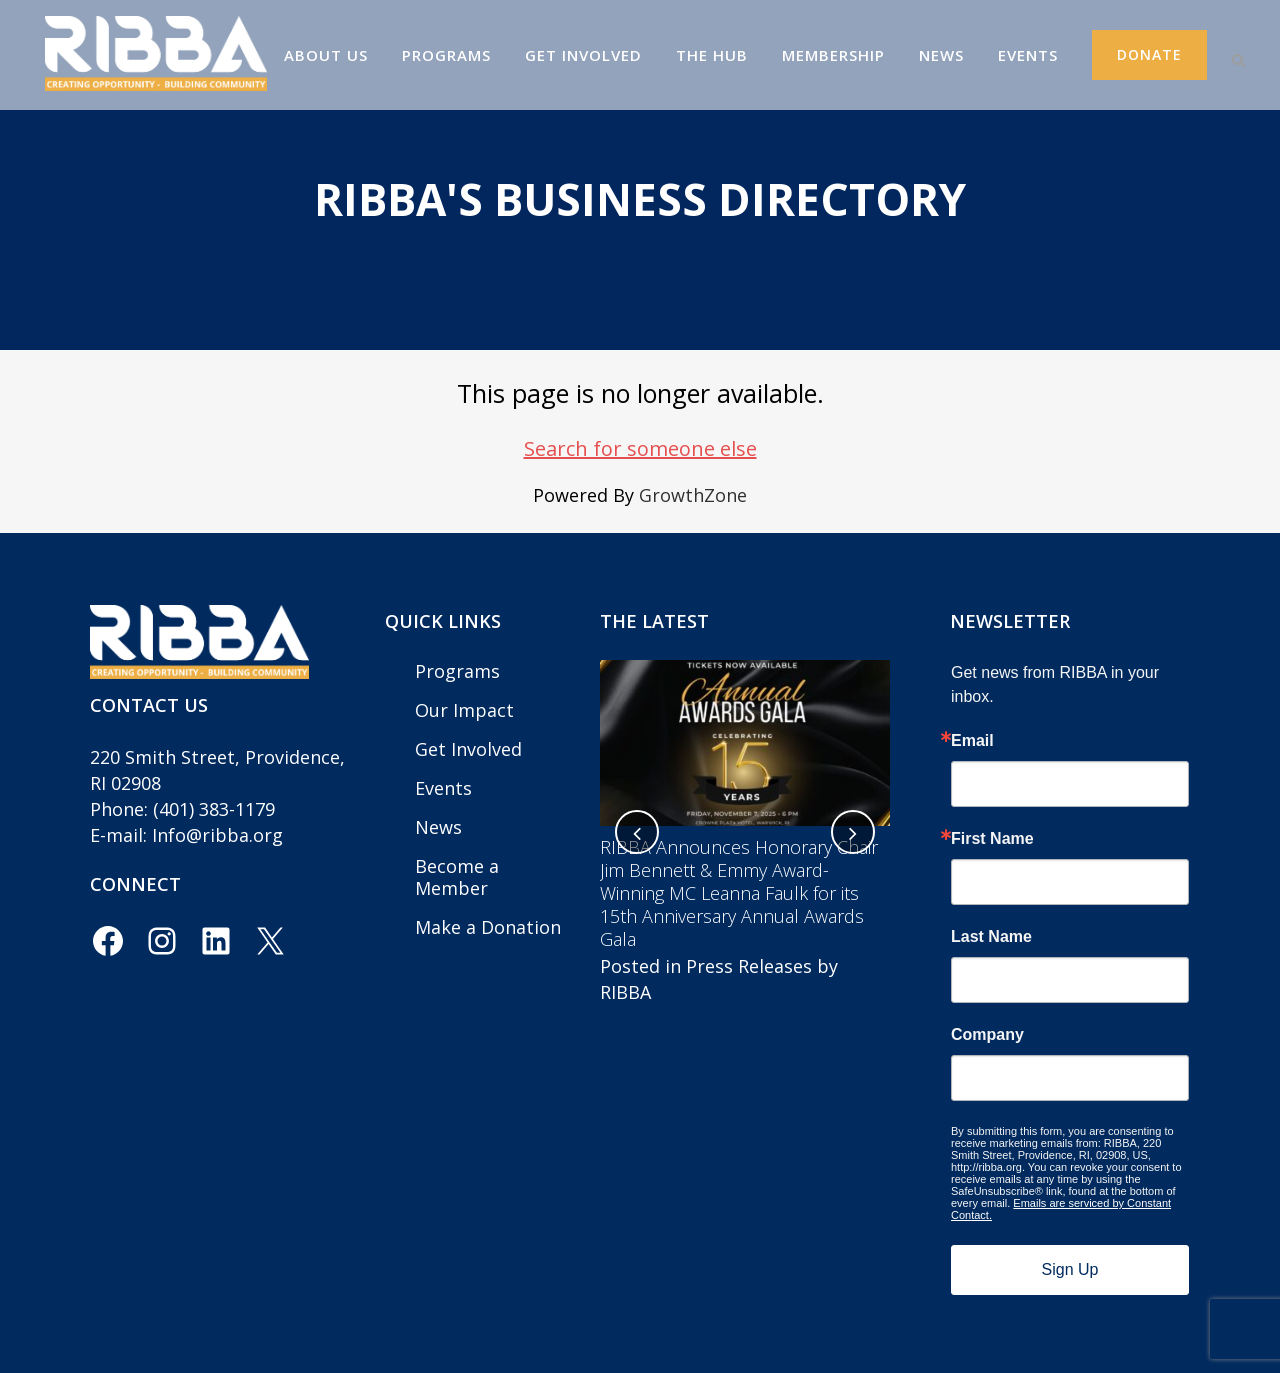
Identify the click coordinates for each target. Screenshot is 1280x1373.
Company (987, 1035)
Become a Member (457, 877)
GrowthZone (693, 495)
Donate (1132, 54)
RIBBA (625, 992)
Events (443, 788)
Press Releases (749, 966)
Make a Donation (488, 927)
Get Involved (468, 749)
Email (972, 741)
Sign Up (1070, 1269)
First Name (992, 839)
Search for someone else (640, 448)
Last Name (991, 937)
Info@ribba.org (217, 835)
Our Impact (464, 710)
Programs (457, 671)
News (438, 827)
